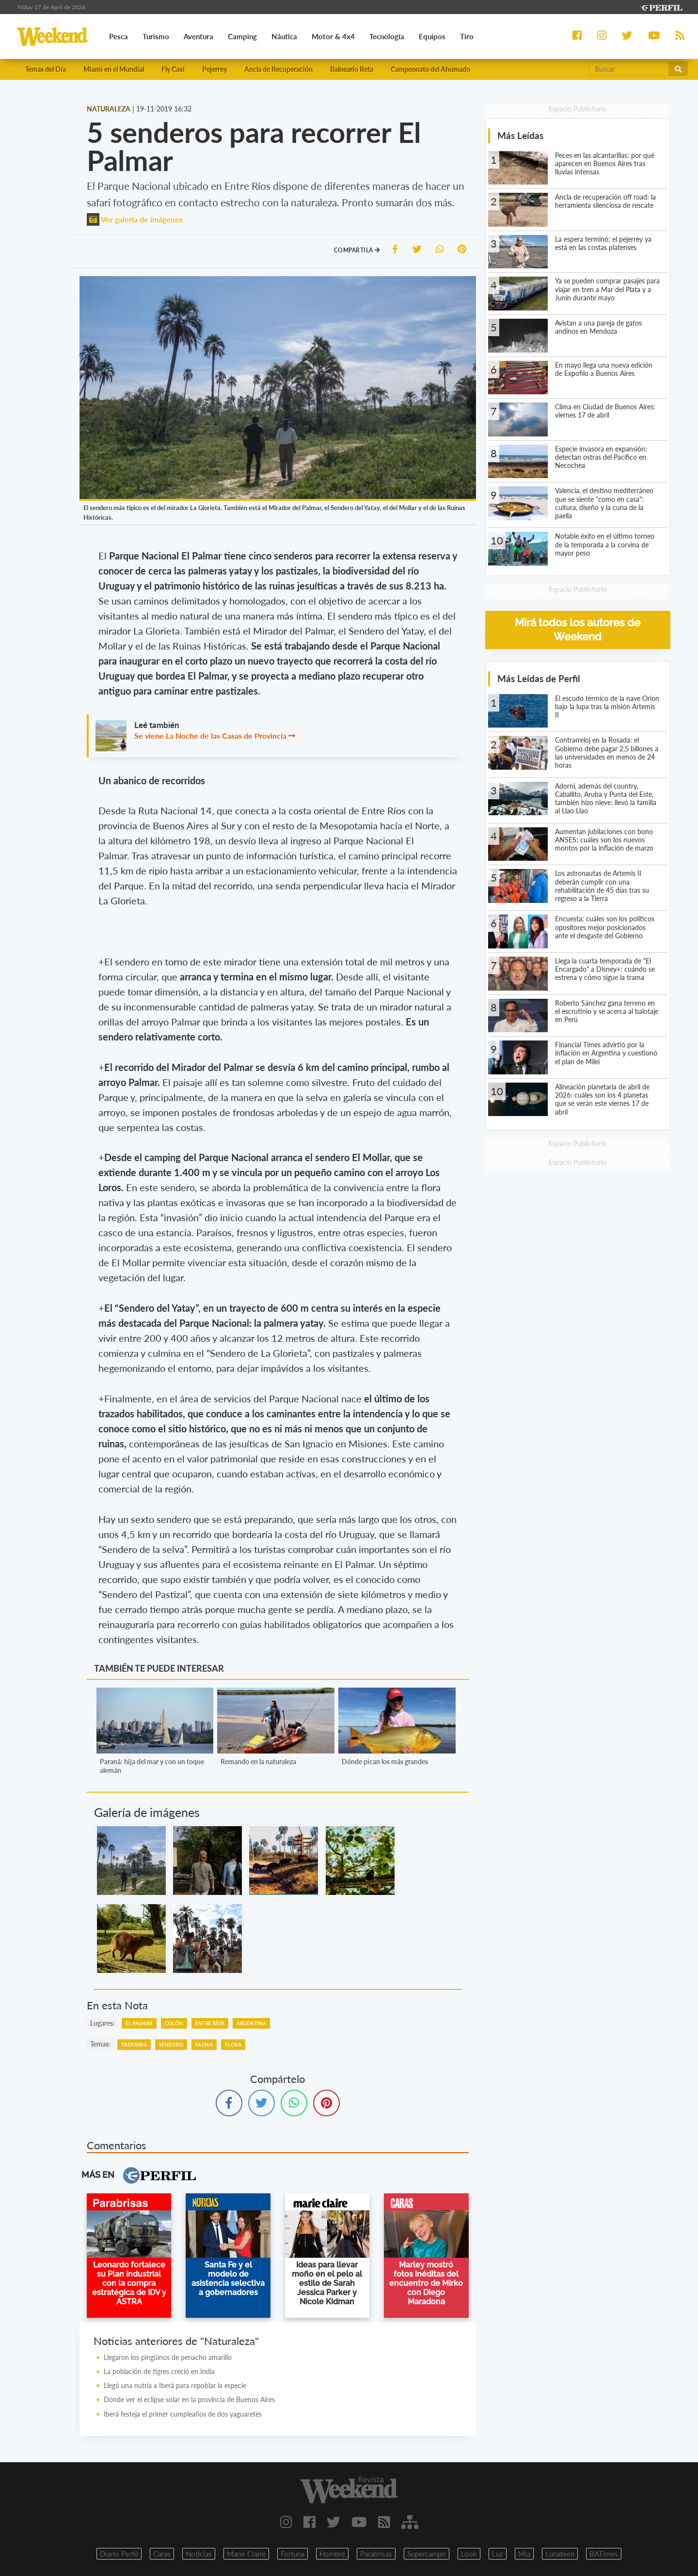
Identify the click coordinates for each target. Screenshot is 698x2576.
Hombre (332, 2553)
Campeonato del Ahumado (430, 69)
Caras (162, 2553)
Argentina (252, 2023)
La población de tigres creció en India (159, 2371)
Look (469, 2553)
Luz (497, 2553)
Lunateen (559, 2553)
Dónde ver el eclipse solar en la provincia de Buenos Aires (189, 2399)
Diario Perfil (119, 2553)
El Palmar (139, 2023)
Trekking (134, 2045)
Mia (524, 2553)
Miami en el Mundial (113, 69)
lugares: (102, 2023)
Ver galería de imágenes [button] (135, 219)
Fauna (204, 2045)
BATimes (603, 2553)
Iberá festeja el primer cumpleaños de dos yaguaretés (183, 2414)
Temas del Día (45, 69)
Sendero (171, 2045)
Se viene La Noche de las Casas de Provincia (211, 735)
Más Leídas (520, 135)
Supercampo (426, 2553)
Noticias (199, 2553)
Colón (174, 2023)
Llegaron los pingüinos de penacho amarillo (168, 2357)
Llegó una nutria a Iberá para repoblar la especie (175, 2385)
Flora (233, 2045)
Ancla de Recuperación (278, 69)
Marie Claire (246, 2553)
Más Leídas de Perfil (538, 678)
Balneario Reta (351, 69)
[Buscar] (628, 69)
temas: (100, 2044)
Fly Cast (173, 69)
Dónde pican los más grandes (385, 1761)
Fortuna (292, 2553)
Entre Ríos (209, 2023)
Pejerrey (214, 69)
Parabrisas (376, 2553)
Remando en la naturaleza (258, 1761)
